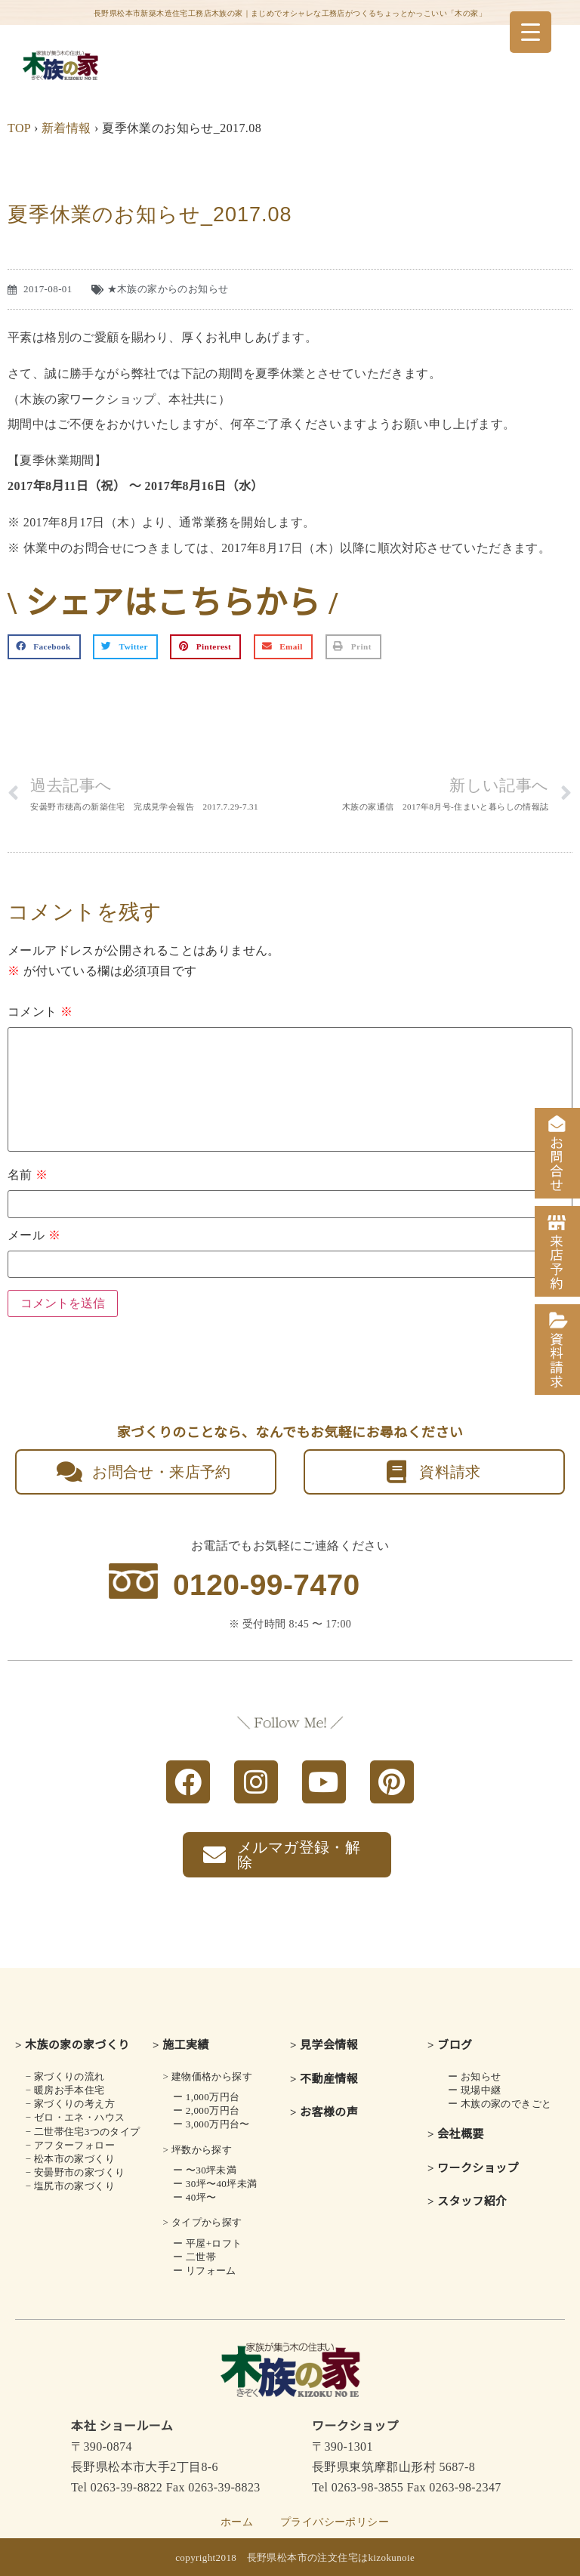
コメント (40, 1012)
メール (34, 1235)
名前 (28, 1175)
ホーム (237, 2522)
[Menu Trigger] (530, 32)
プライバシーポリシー (334, 2522)
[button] (44, 647)
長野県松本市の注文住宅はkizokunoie (331, 2557)
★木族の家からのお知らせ (168, 289)
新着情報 (66, 128)
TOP (19, 128)
